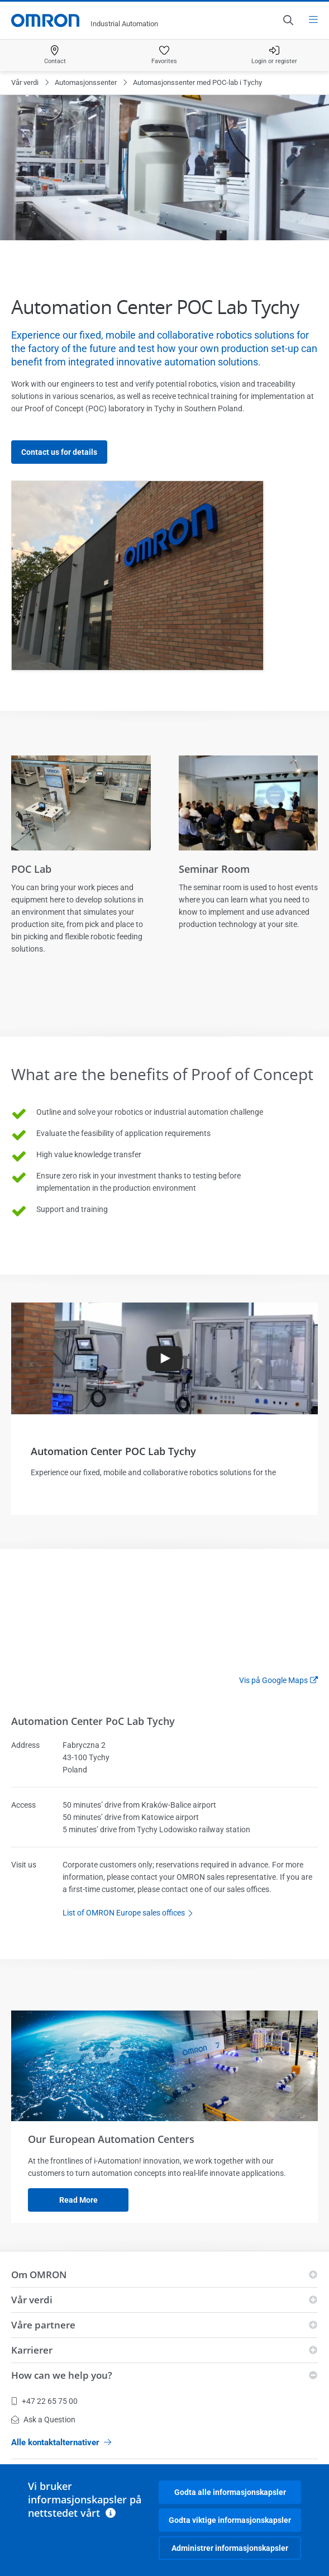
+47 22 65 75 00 (44, 2401)
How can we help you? (61, 2375)
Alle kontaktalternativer (61, 2442)
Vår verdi (25, 82)
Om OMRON (38, 2274)
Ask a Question (43, 2419)
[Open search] (288, 20)
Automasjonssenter (86, 82)
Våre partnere (43, 2324)
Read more (78, 2199)
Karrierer (32, 2350)
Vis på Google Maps (273, 1680)
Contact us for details (59, 452)
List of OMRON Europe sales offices (131, 1913)
